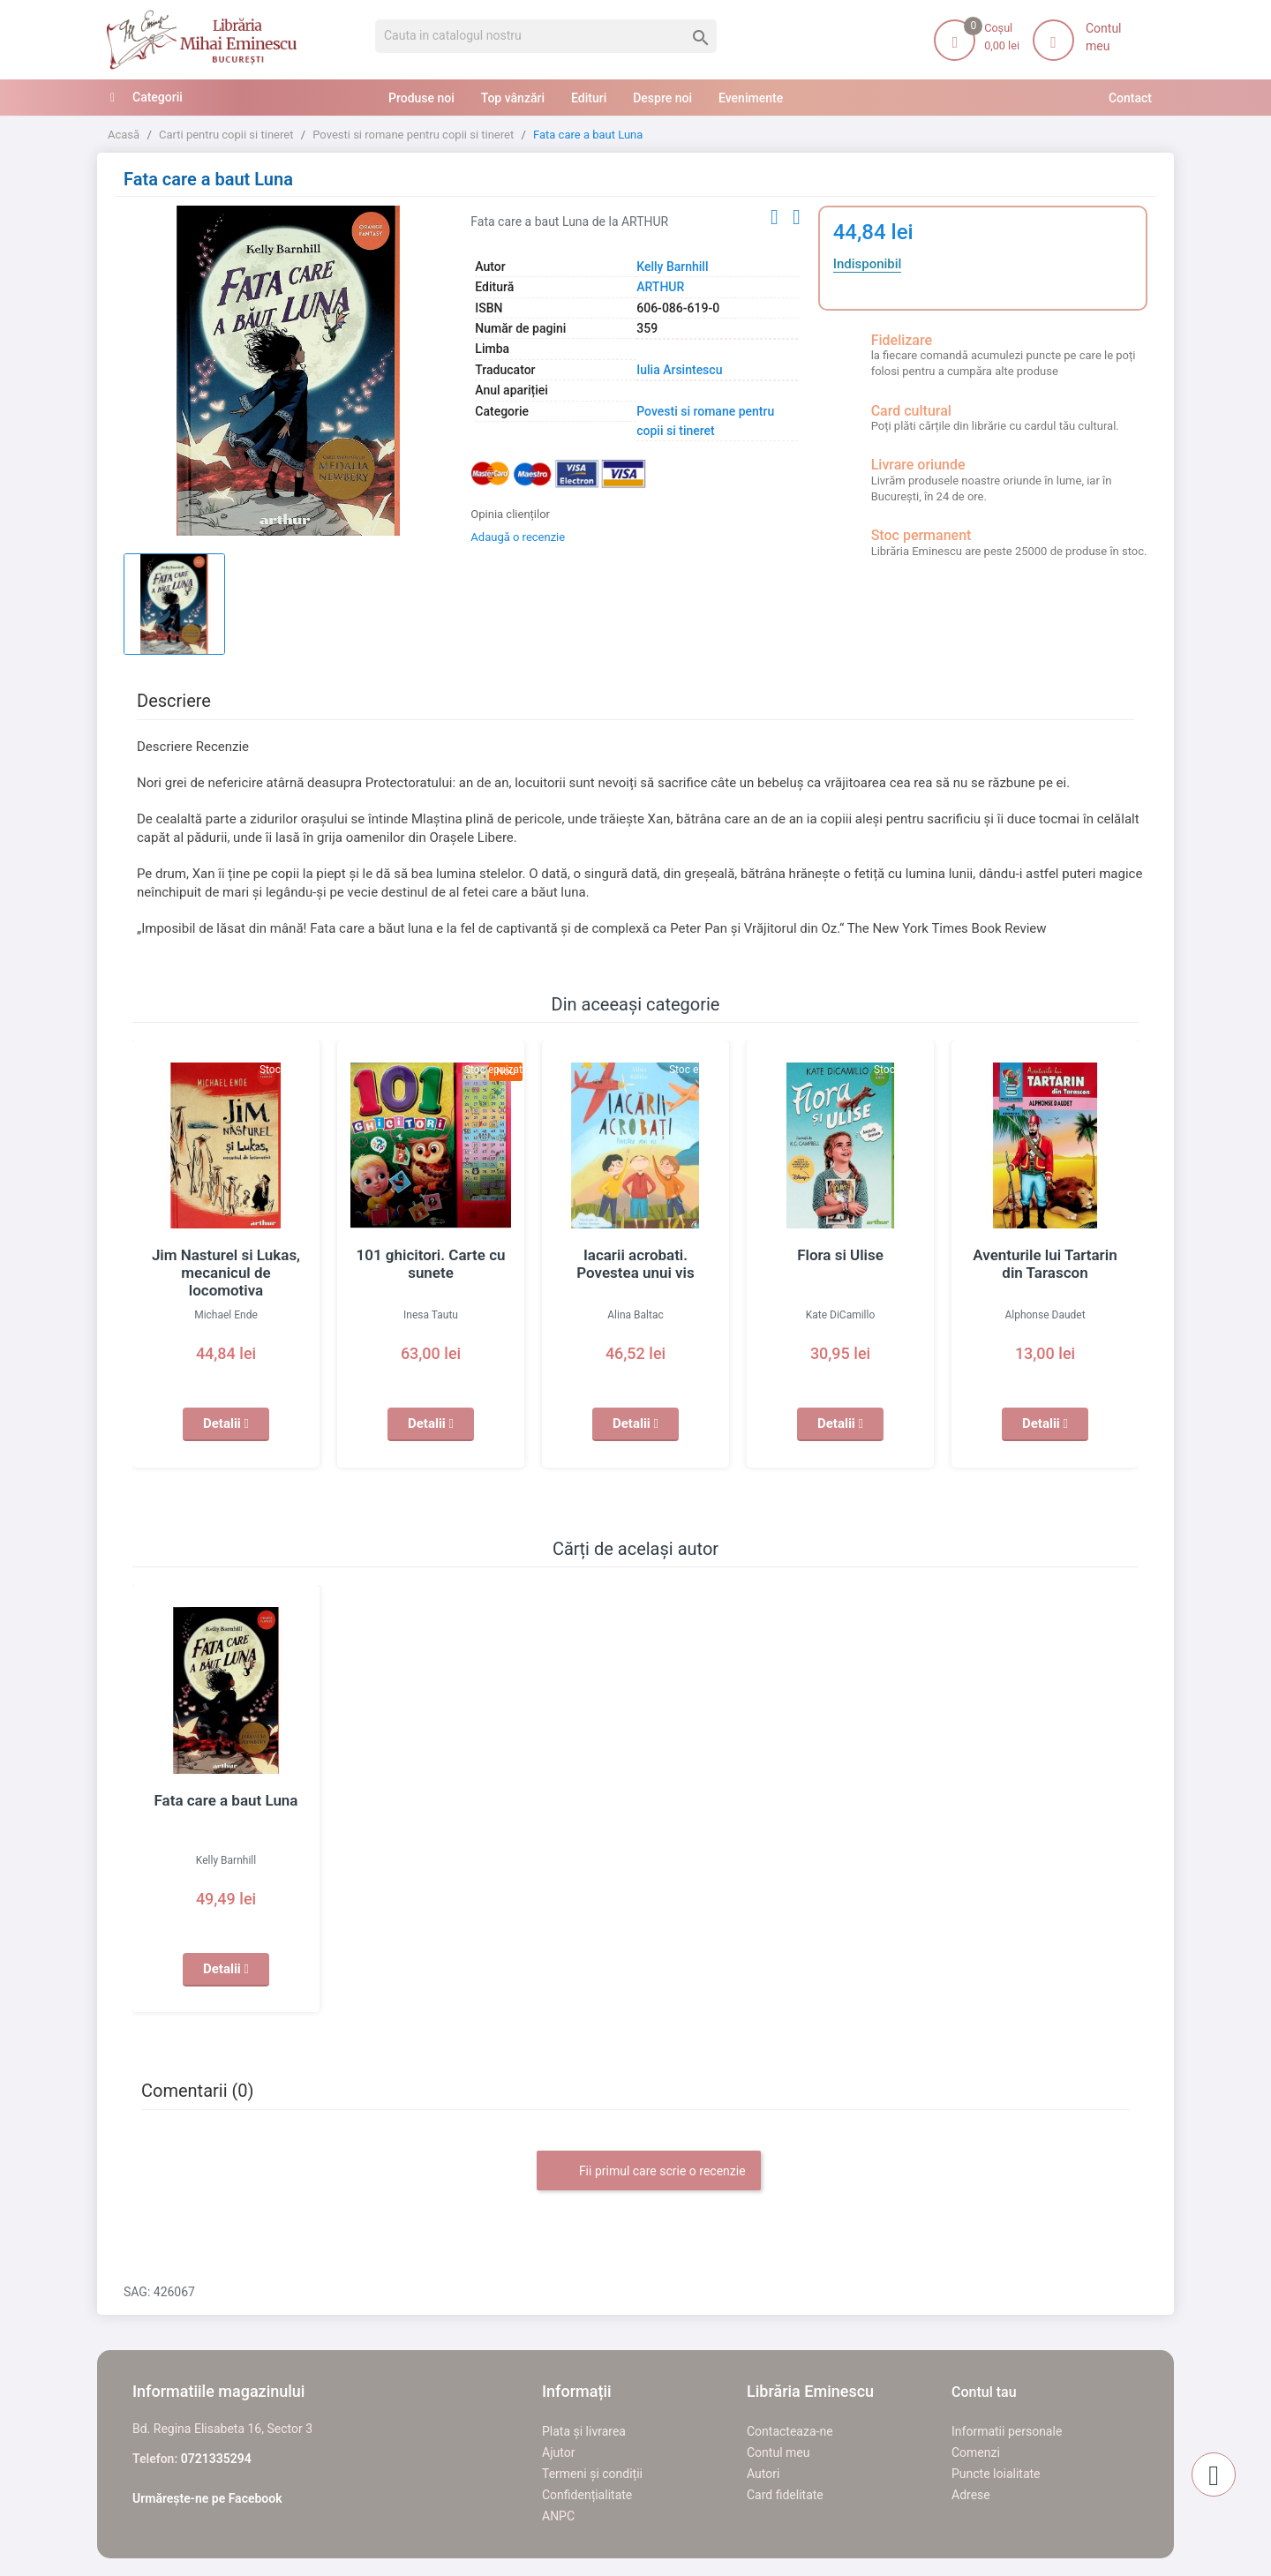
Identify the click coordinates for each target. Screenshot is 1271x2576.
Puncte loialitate (996, 2474)
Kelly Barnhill (672, 266)
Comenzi (975, 2452)
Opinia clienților (510, 514)
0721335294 (216, 2459)
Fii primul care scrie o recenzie (648, 2172)
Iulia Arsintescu (679, 370)
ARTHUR (660, 287)
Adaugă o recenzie (517, 537)
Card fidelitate (785, 2495)
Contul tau (984, 2392)
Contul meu (778, 2452)
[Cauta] (546, 36)
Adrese (970, 2495)
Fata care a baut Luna (226, 1800)
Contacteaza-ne (790, 2431)
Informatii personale (1006, 2431)
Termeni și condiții (592, 2474)
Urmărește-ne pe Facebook (207, 2498)
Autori (763, 2474)
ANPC (558, 2516)
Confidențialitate (587, 2495)
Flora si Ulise (840, 1255)
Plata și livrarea (584, 2431)
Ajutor (558, 2452)
